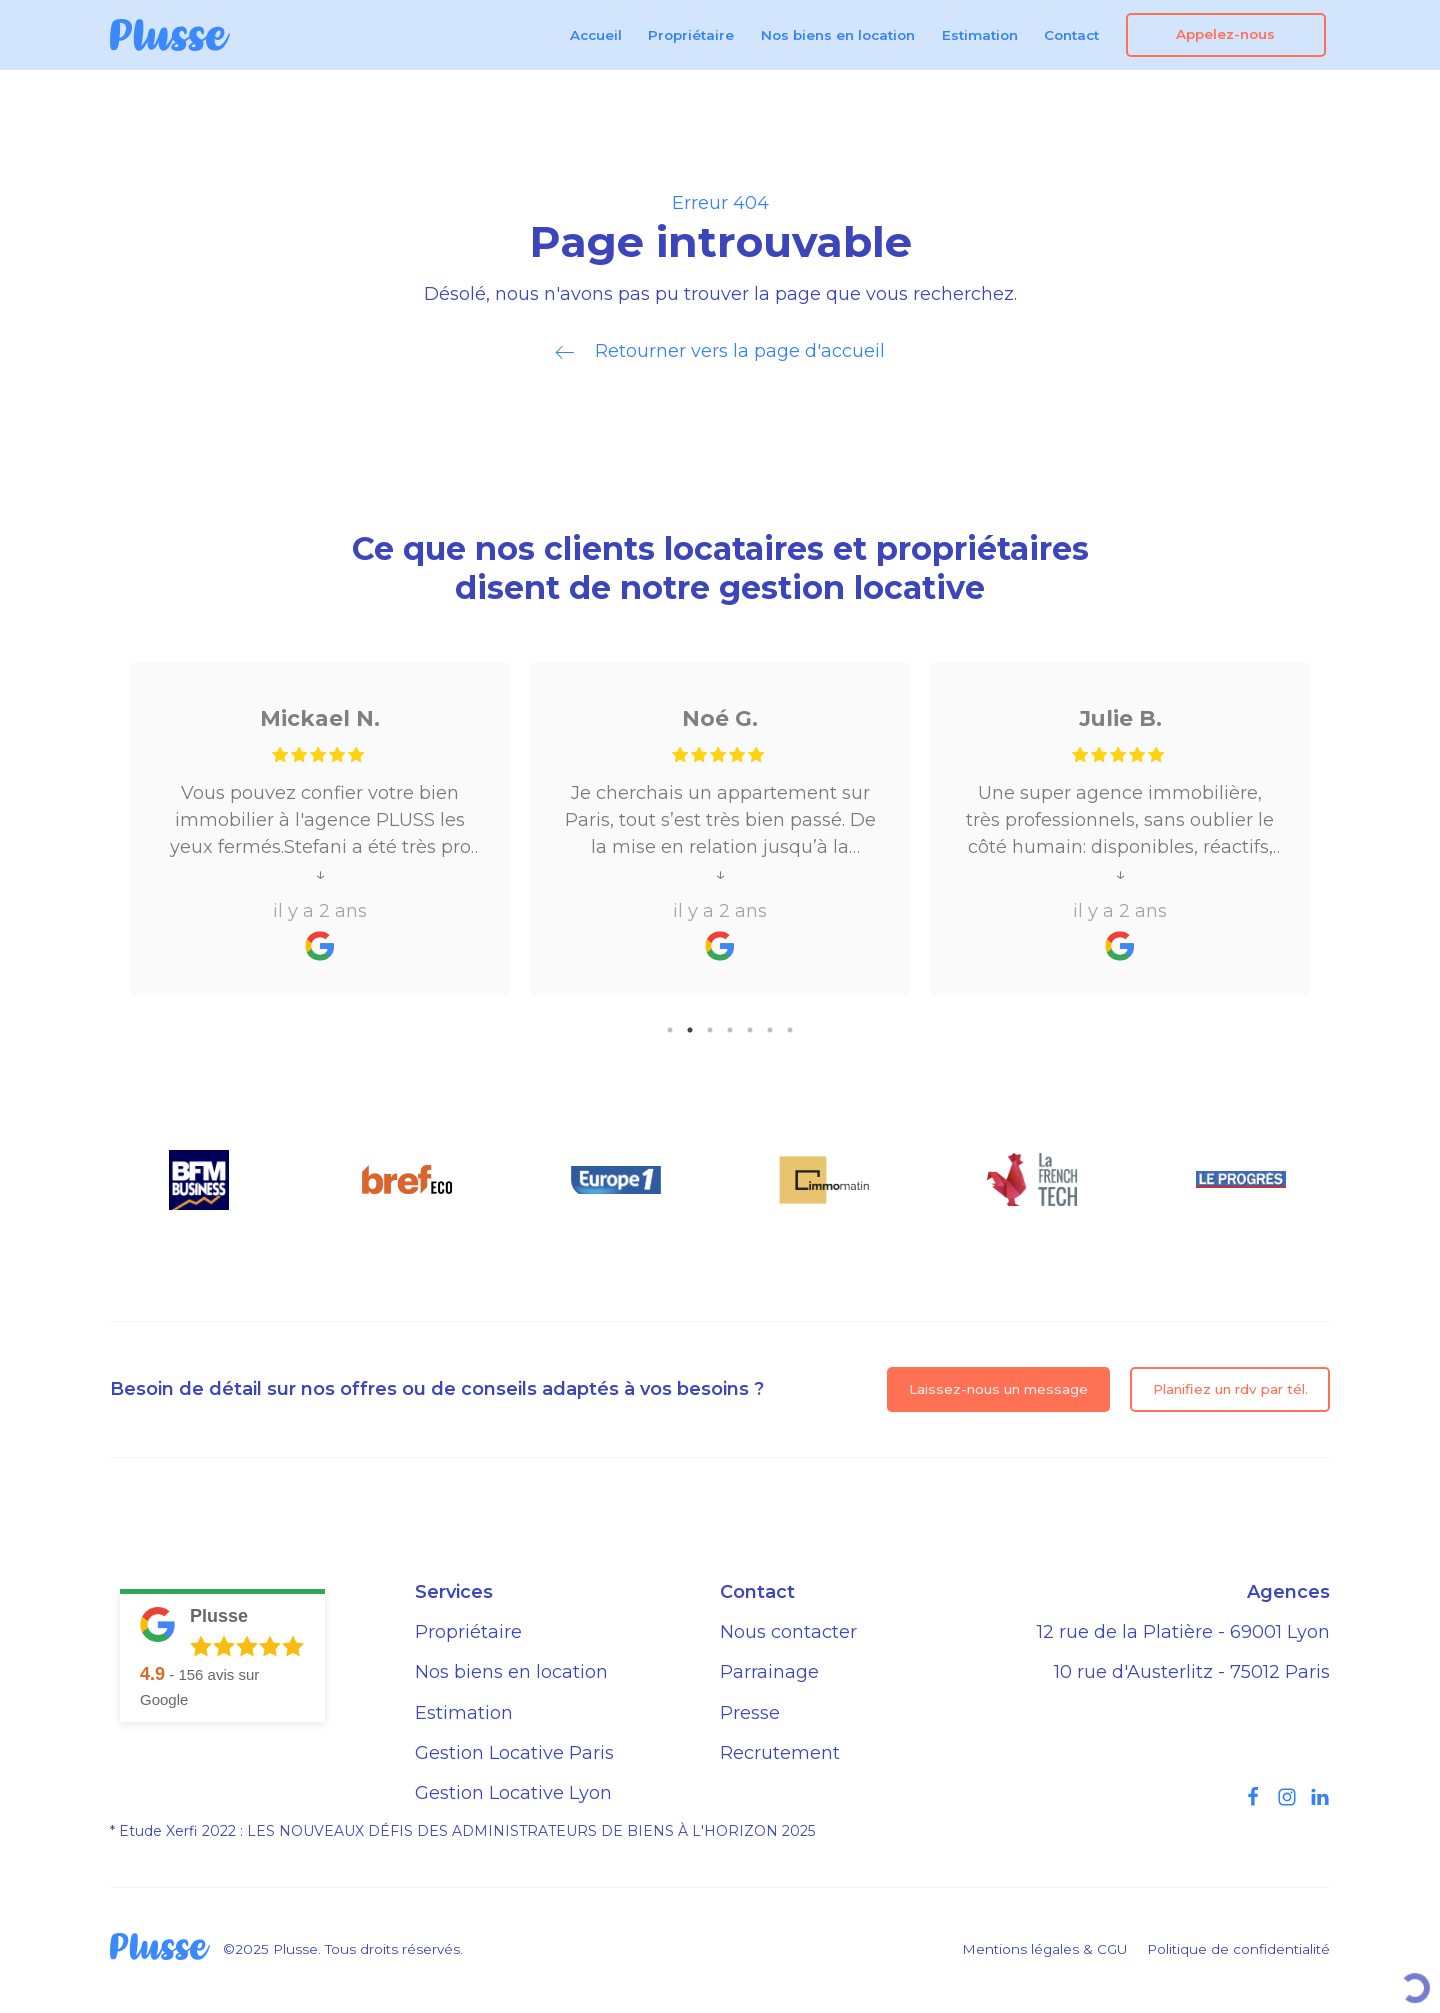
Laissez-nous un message (998, 1389)
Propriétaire (691, 35)
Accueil (596, 35)
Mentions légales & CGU (1044, 1949)
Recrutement (780, 1753)
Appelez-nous (1225, 34)
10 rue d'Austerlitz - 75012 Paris (1192, 1672)
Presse (750, 1713)
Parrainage (769, 1672)
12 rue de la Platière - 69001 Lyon (1183, 1632)
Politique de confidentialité (1238, 1949)
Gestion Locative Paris (514, 1753)
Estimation (980, 35)
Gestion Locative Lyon (513, 1793)
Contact (1071, 35)
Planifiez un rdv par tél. (1230, 1389)
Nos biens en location (838, 35)
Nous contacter (788, 1632)
